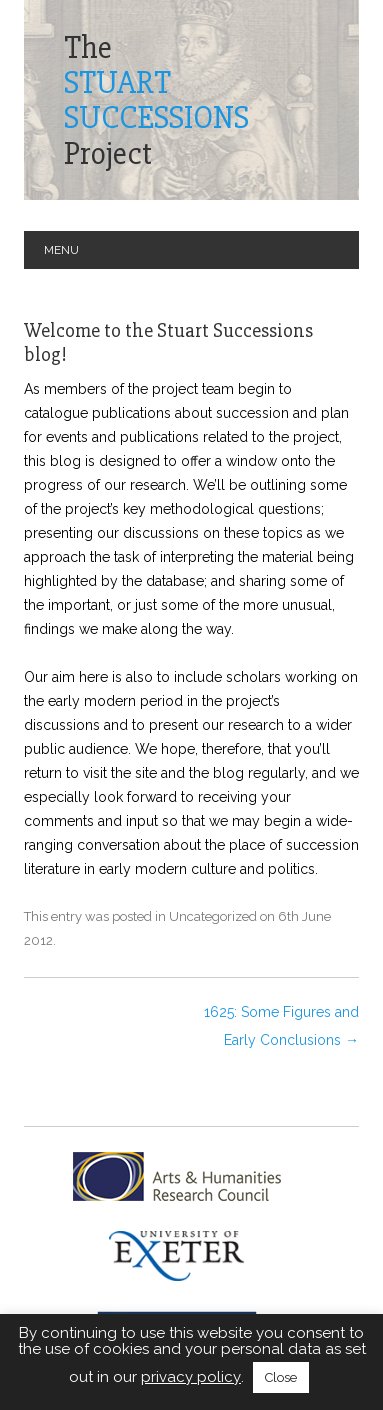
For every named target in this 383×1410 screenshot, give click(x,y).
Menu (61, 250)
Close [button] (281, 1377)
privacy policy (191, 1377)
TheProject (156, 100)
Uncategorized (213, 916)
